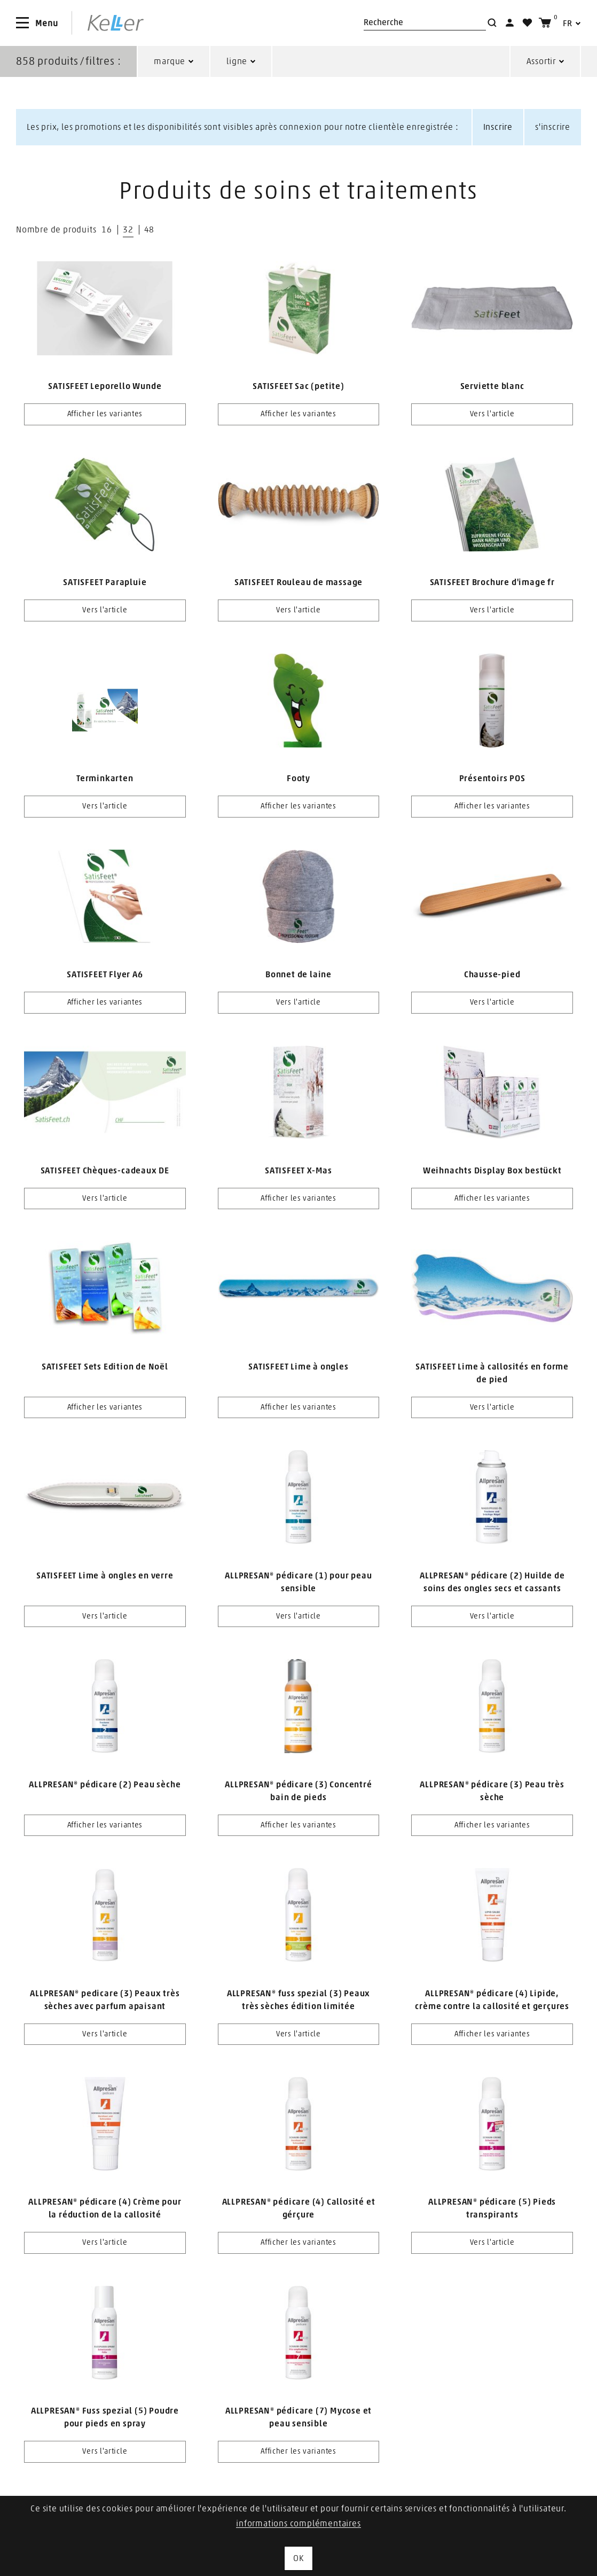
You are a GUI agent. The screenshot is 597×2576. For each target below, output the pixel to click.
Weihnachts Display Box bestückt (492, 1170)
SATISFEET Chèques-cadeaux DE (105, 1170)
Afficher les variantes (105, 414)
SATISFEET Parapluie (104, 582)
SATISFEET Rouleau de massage (298, 582)
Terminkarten (104, 778)
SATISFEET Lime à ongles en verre (105, 1575)
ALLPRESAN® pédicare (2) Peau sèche (104, 1784)
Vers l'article (492, 414)
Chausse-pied (492, 974)
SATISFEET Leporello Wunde (104, 386)
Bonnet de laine (298, 974)
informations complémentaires (298, 2523)
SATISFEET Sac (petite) (298, 386)
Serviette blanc (492, 386)
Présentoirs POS (492, 778)
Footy (298, 778)
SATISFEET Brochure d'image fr (492, 582)
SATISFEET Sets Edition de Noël (105, 1367)
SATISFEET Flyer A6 (105, 974)
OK (298, 2558)
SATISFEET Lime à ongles (298, 1367)
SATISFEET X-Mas (298, 1170)
